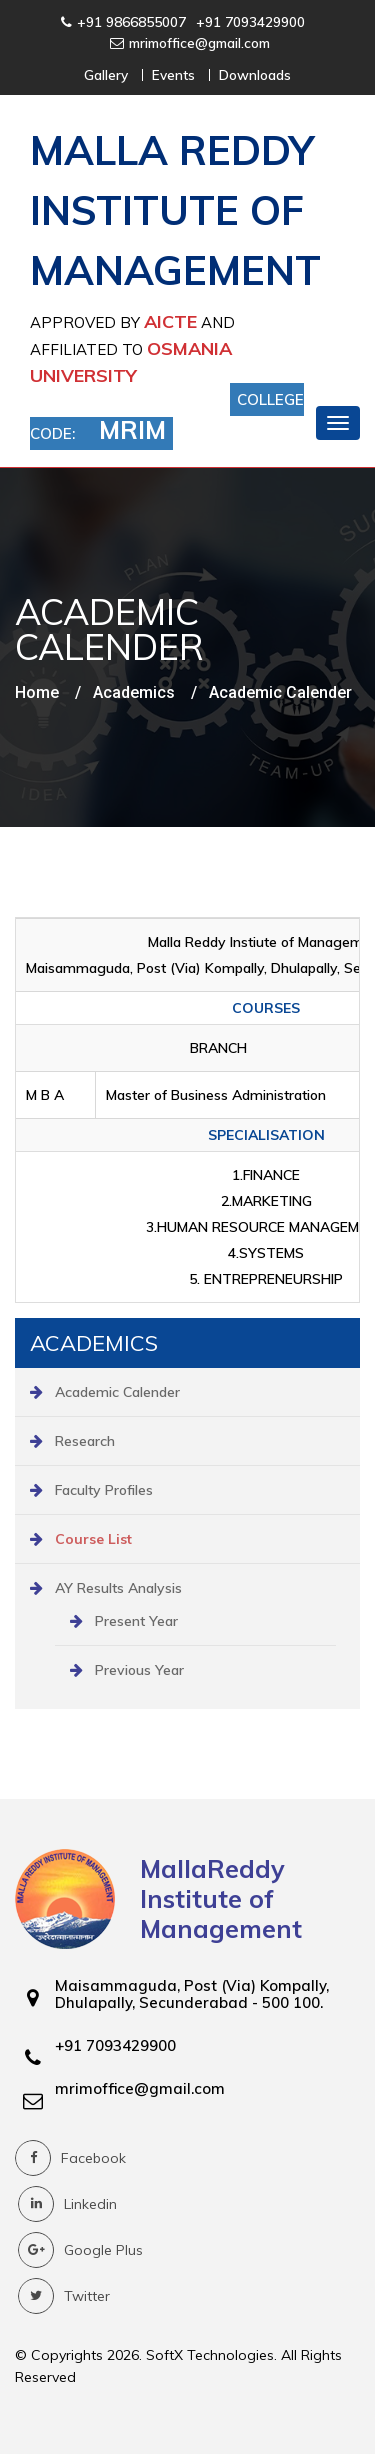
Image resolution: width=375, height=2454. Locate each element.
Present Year (136, 1621)
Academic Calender (117, 1392)
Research (85, 1441)
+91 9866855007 (131, 21)
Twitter (64, 2296)
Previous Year (139, 1670)
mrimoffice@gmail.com (199, 42)
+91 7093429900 (250, 21)
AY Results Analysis (118, 1588)
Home (37, 693)
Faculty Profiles (104, 1490)
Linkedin (67, 2204)
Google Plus (80, 2250)
